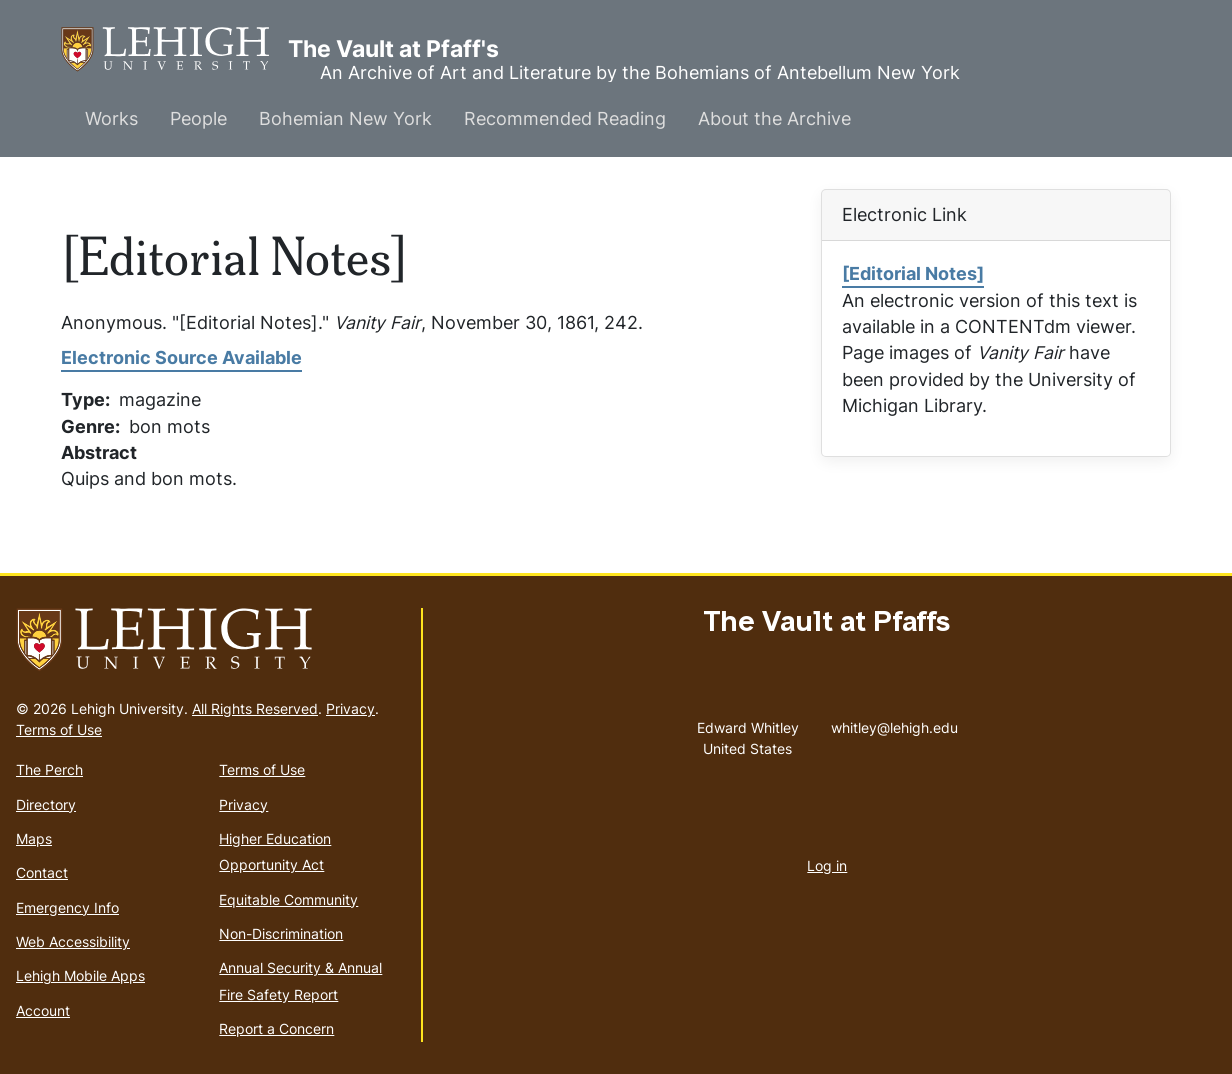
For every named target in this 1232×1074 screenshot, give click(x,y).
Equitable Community (288, 899)
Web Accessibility (73, 941)
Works (111, 118)
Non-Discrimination (281, 933)
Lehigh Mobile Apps (80, 975)
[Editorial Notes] (913, 273)
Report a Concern (276, 1028)
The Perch (49, 769)
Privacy (350, 708)
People (198, 118)
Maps (34, 838)
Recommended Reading (565, 118)
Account (43, 1010)
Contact (42, 872)
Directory (46, 804)
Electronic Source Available (181, 357)
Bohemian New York (345, 118)
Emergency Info (67, 907)
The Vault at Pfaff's (174, 49)
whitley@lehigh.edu (894, 723)
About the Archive (774, 118)
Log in (827, 865)
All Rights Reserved (255, 708)
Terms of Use (59, 729)
